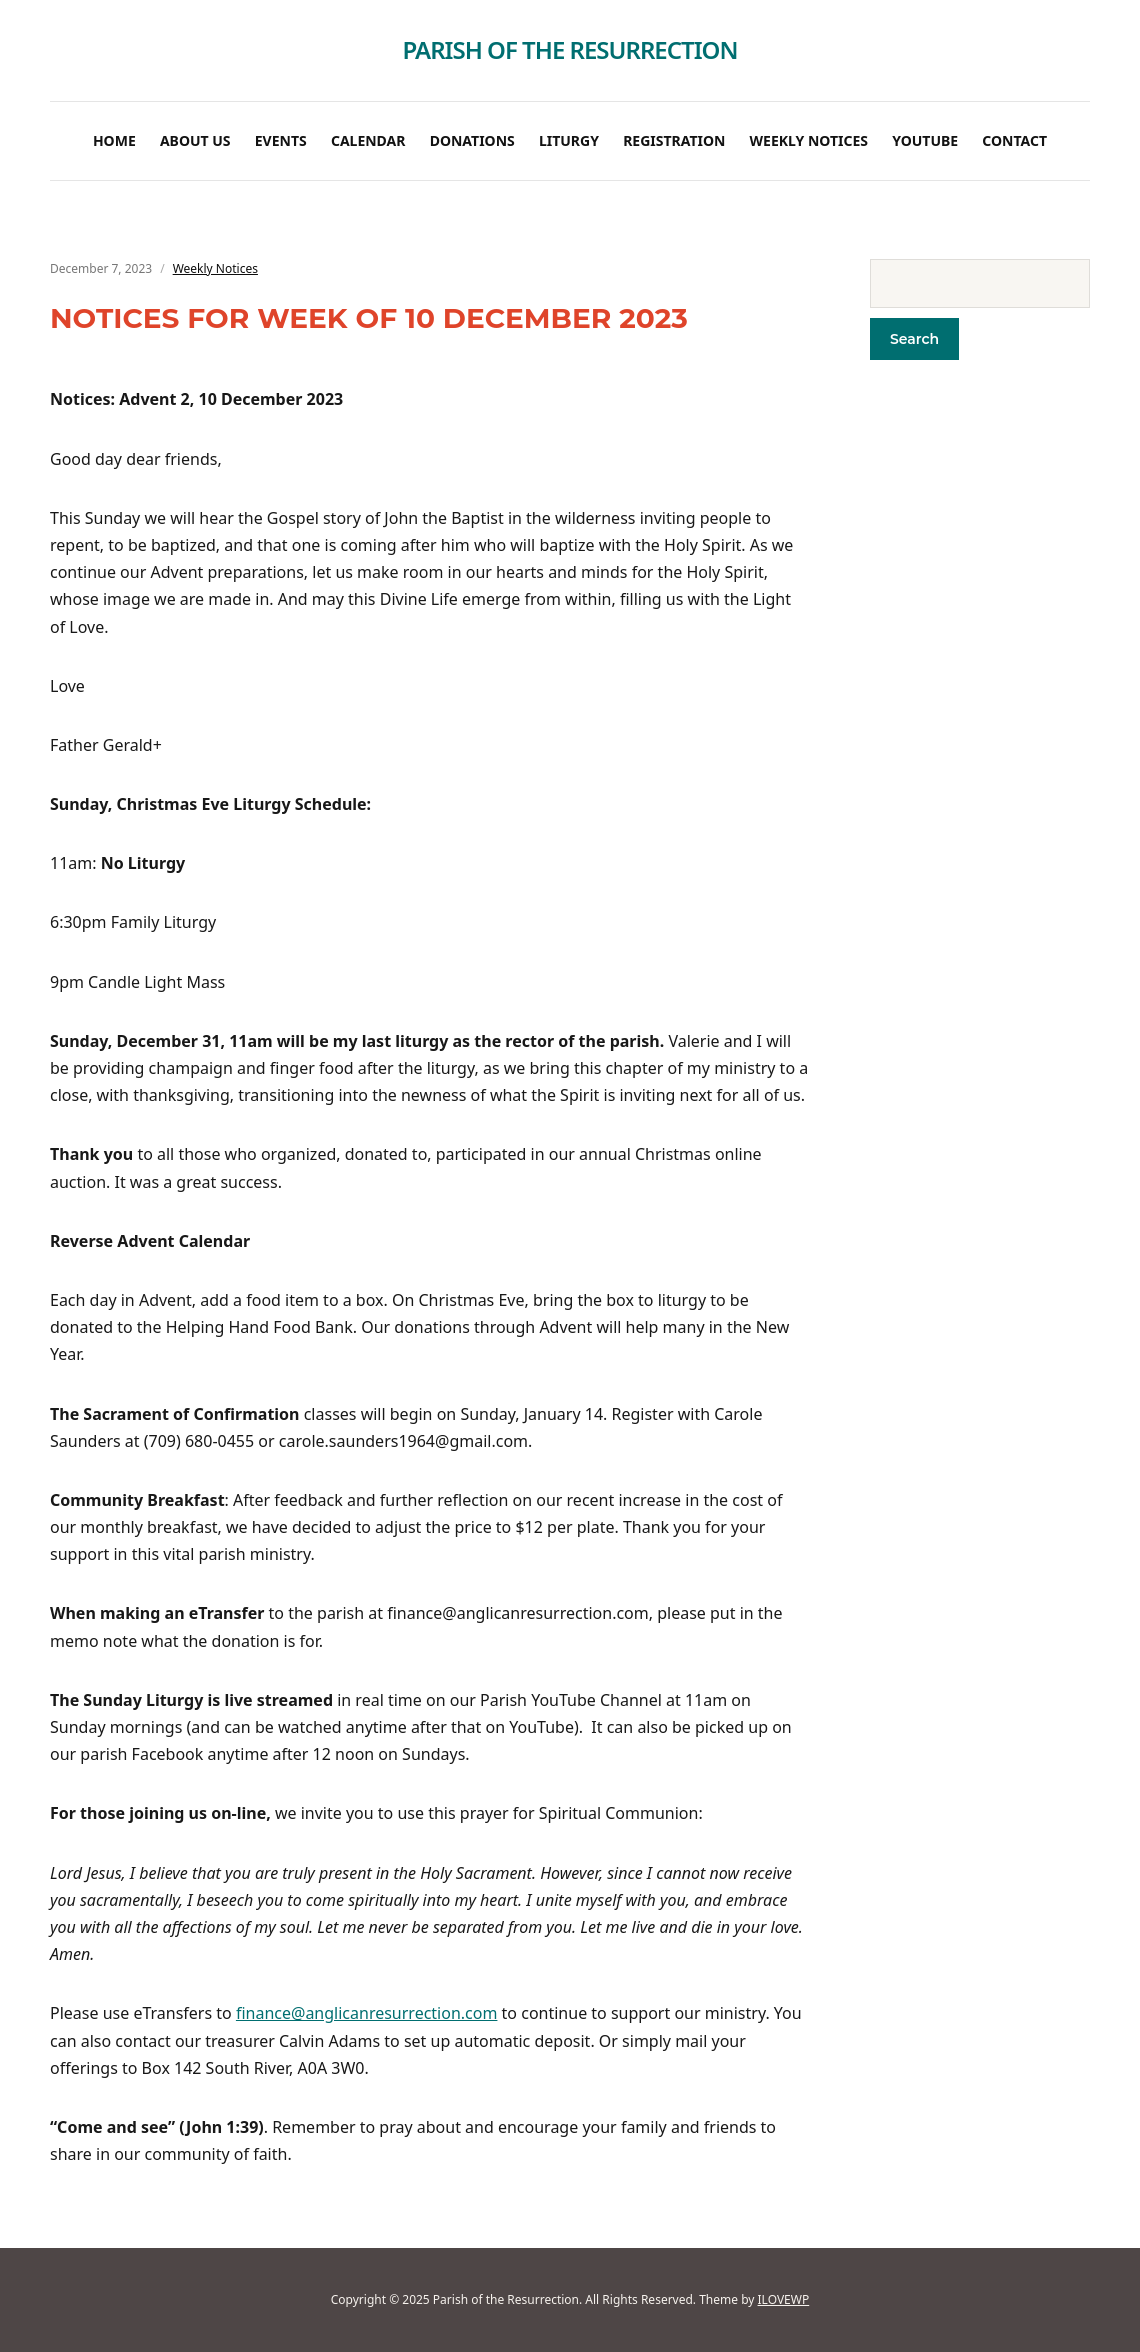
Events (281, 140)
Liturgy (569, 140)
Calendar (368, 140)
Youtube (925, 140)
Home (114, 140)
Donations (472, 140)
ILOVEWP (784, 2299)
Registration (674, 140)
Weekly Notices (809, 140)
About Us (195, 140)
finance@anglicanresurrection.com (367, 2013)
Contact (1014, 140)
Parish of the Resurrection (569, 49)
